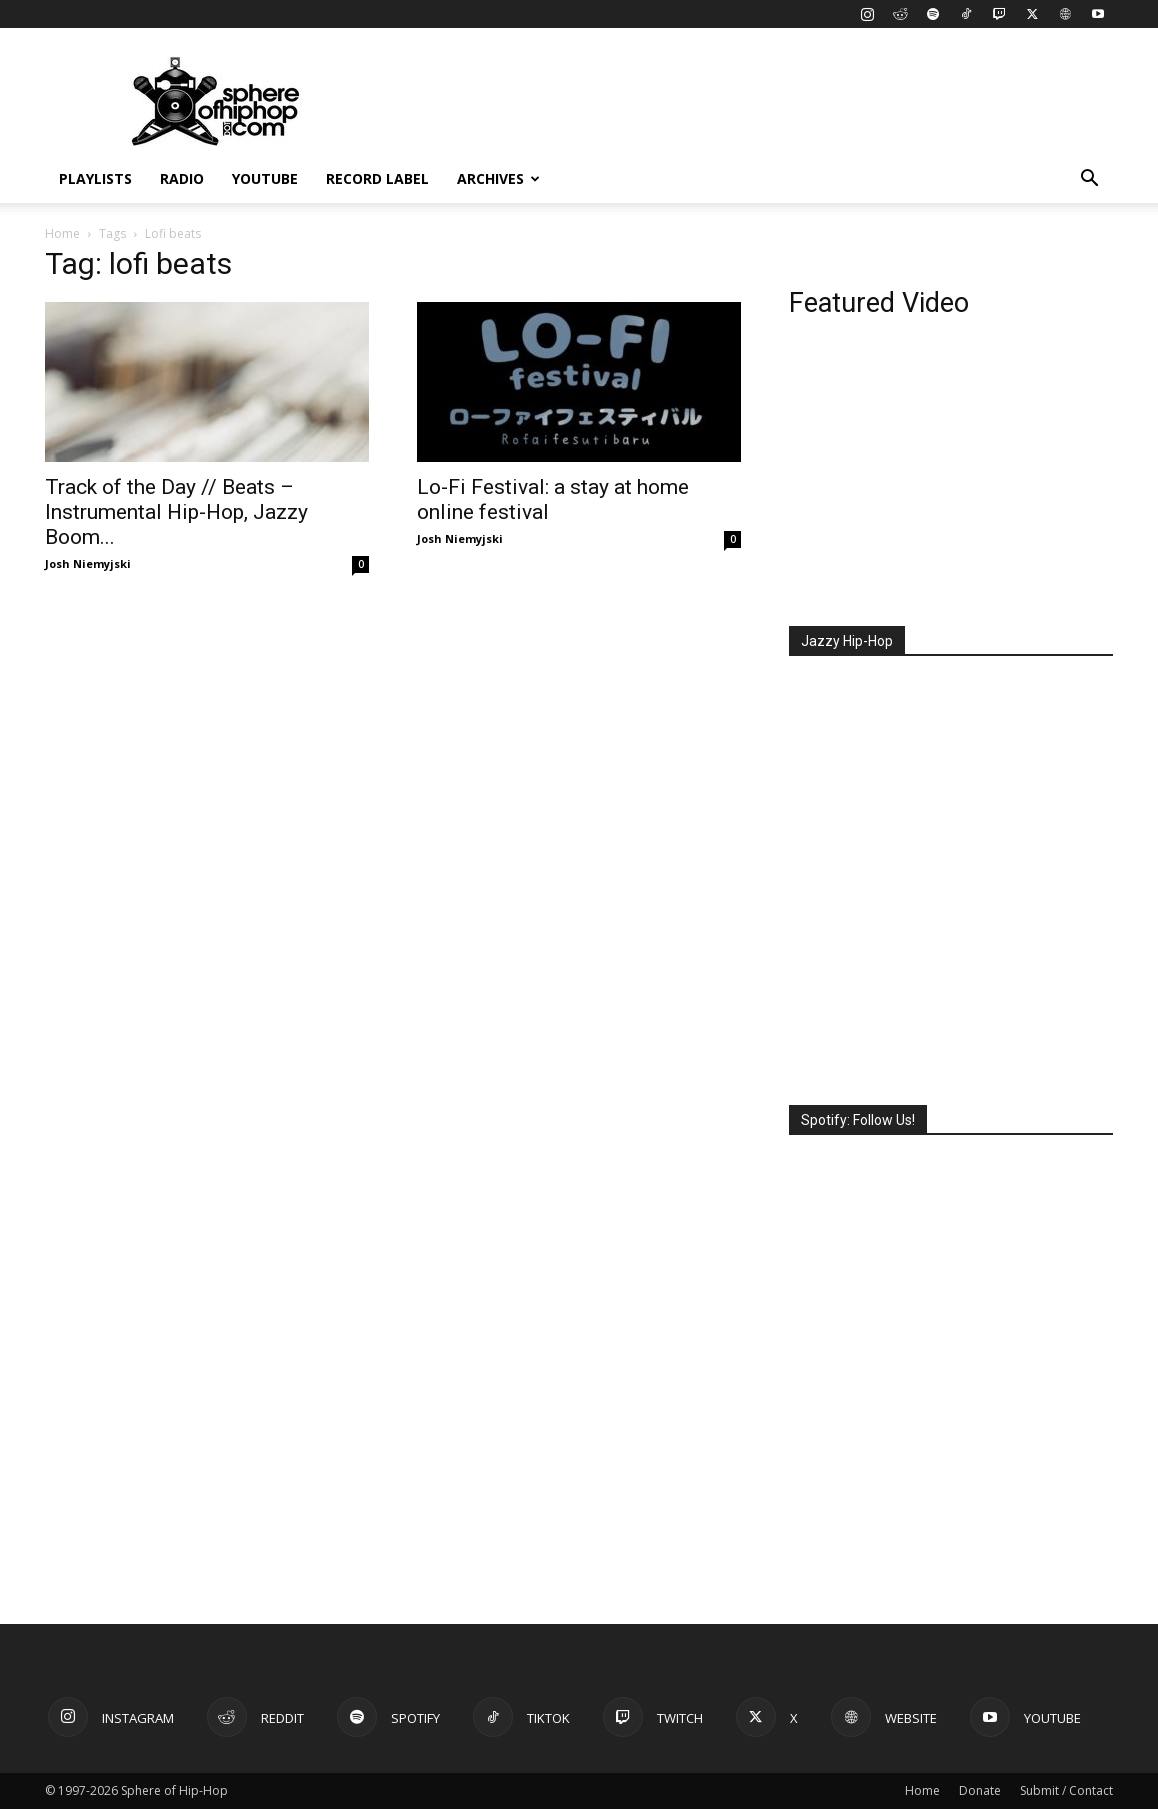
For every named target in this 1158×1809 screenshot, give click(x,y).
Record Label (377, 178)
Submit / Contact (1066, 1790)
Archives (498, 178)
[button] (1089, 180)
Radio (182, 178)
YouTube (265, 178)
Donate (980, 1790)
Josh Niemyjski (88, 563)
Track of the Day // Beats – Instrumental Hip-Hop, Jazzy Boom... (176, 512)
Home (62, 233)
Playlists (95, 178)
